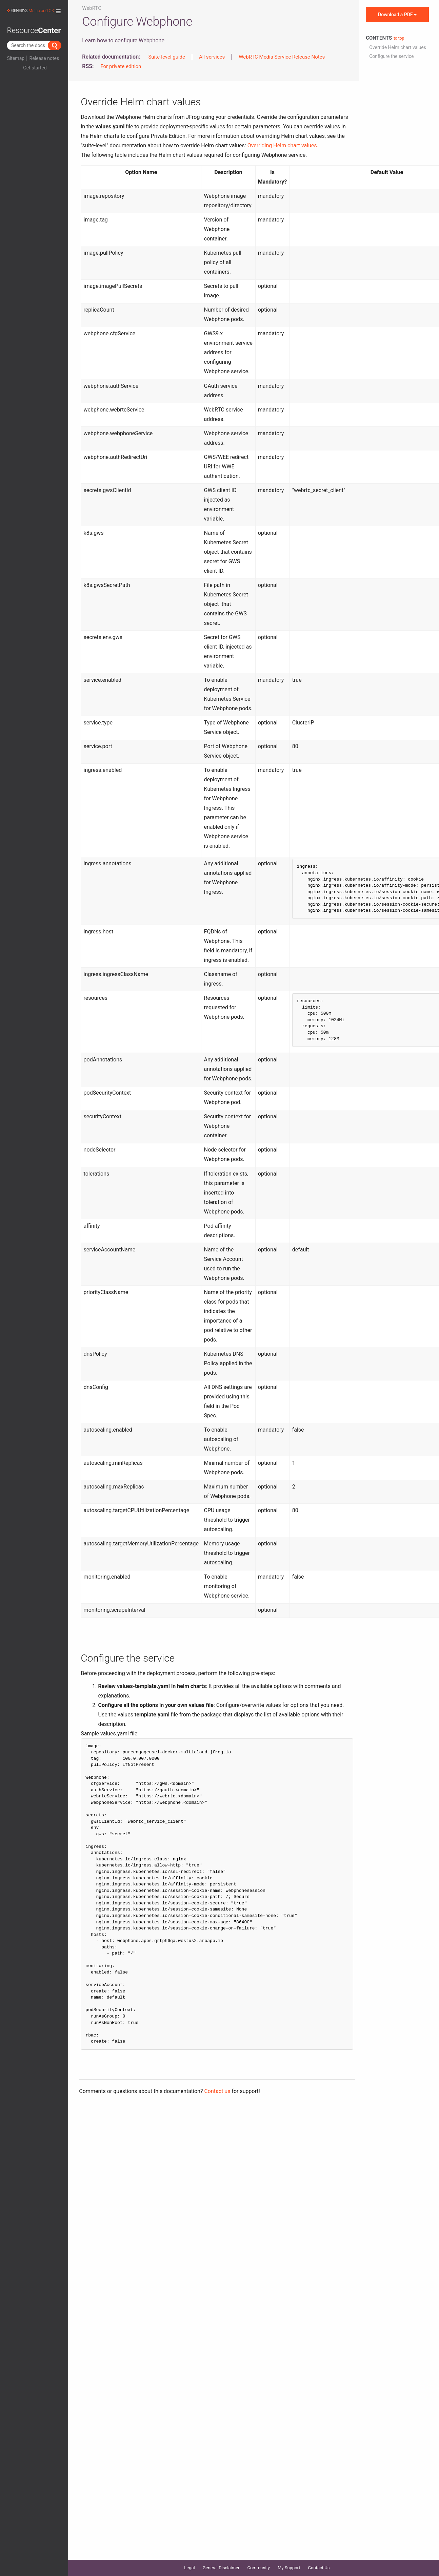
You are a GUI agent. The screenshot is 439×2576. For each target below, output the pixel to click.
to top (399, 38)
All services (212, 57)
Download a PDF (397, 14)
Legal (189, 2567)
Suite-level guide (166, 57)
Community (258, 2567)
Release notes (44, 58)
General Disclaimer (221, 2567)
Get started (34, 67)
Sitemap (15, 58)
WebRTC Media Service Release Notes (282, 57)
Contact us (217, 2091)
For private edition (120, 66)
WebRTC (91, 8)
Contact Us (319, 2567)
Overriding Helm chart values (282, 145)
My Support (289, 2567)
